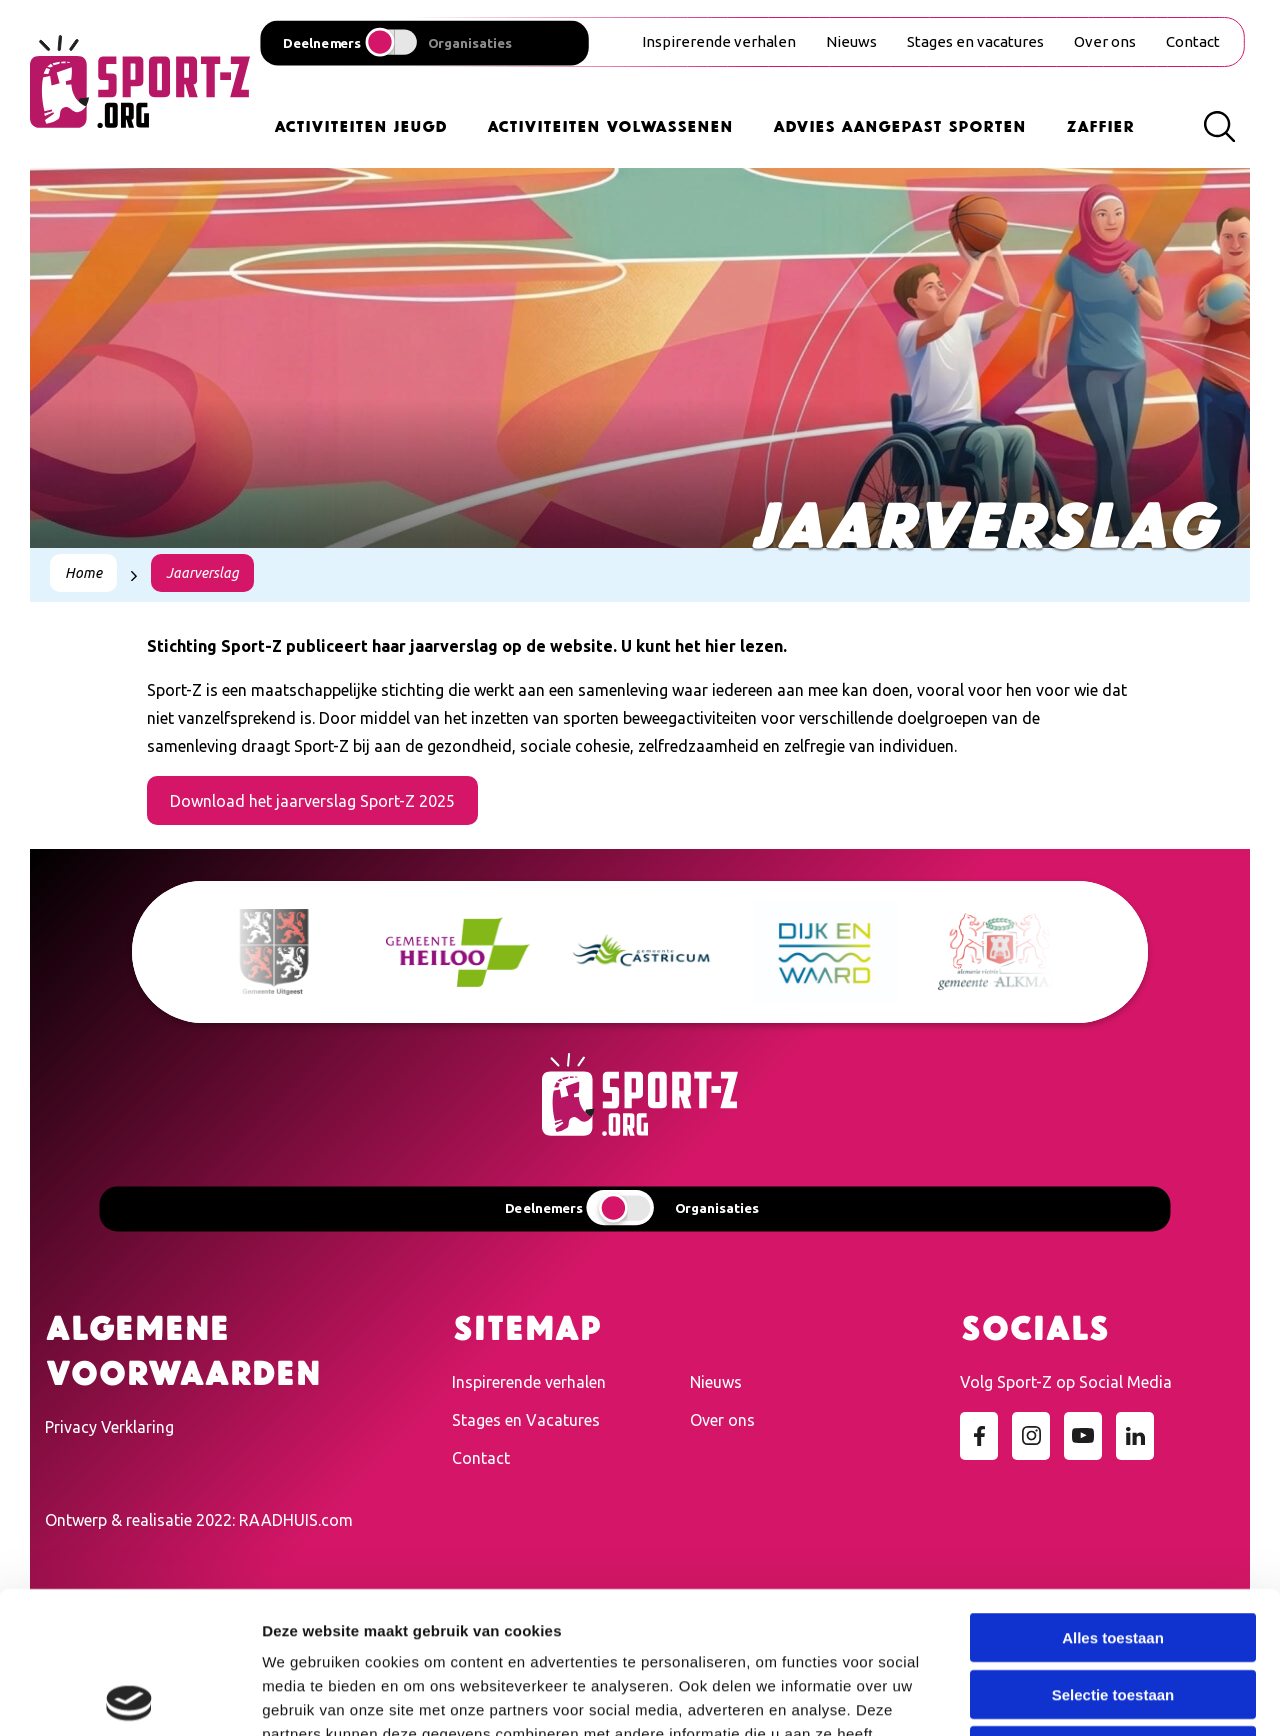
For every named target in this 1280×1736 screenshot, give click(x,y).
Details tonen (1080, 1696)
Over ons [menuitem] (1105, 41)
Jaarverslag (202, 573)
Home (83, 573)
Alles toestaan (1113, 1495)
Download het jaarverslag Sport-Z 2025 (312, 801)
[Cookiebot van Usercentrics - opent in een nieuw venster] (129, 1697)
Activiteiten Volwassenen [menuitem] (610, 124)
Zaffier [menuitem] (1100, 124)
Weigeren (1112, 1608)
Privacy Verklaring (109, 1427)
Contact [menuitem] (1193, 41)
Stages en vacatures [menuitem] (975, 41)
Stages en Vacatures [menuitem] (526, 1420)
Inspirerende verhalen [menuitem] (719, 41)
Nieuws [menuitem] (851, 41)
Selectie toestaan (1113, 1552)
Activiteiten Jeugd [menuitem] (360, 124)
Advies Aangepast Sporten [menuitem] (899, 124)
